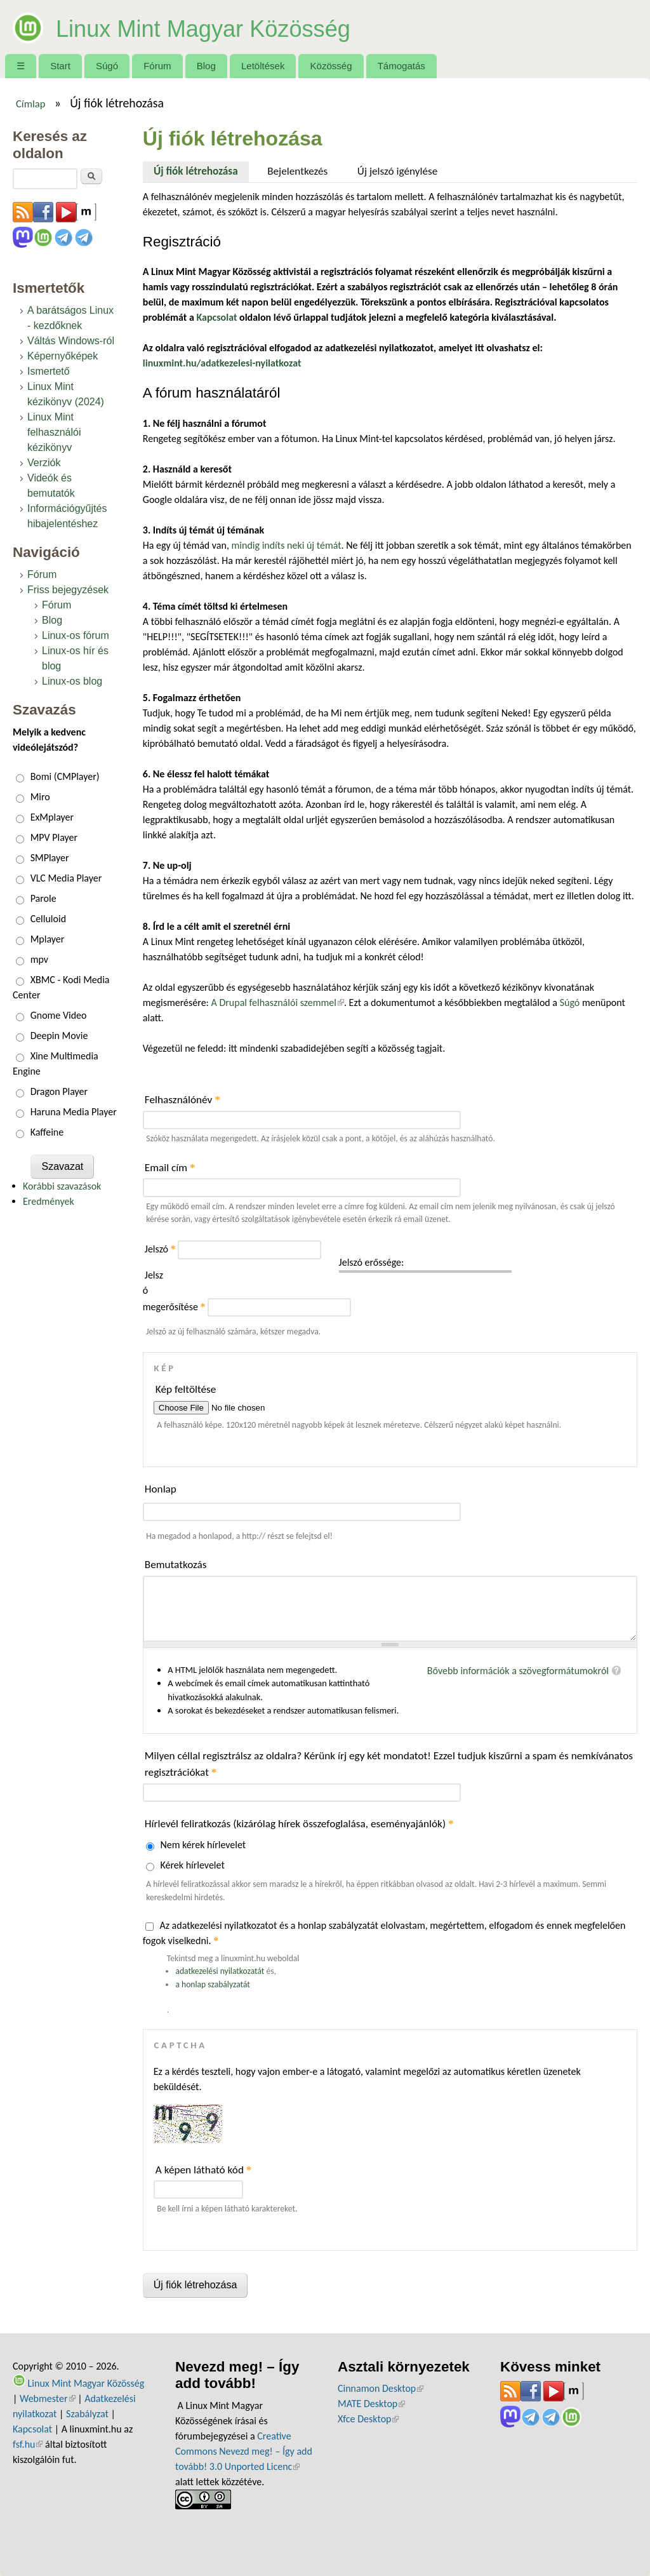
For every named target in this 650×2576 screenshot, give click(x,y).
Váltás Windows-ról (70, 340)
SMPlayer (49, 858)
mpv (39, 959)
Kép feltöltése (186, 1389)
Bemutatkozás (176, 1564)
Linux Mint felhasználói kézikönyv (54, 432)
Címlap (31, 103)
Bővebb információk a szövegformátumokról (518, 1671)
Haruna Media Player (73, 1112)
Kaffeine (47, 1132)
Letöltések (263, 65)
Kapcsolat (32, 2429)
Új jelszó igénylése (397, 171)
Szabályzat (87, 2414)
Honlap (160, 1489)
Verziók (43, 462)
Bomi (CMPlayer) (65, 776)
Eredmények (48, 1201)
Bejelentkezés (297, 171)
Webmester (48, 2398)
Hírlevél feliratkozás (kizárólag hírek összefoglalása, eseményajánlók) (299, 1823)
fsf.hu (28, 2444)
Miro (40, 797)
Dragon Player (59, 1091)
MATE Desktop (371, 2404)
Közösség (331, 65)
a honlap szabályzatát (212, 1984)
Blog (206, 65)
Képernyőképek (62, 356)
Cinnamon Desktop (380, 2388)
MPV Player (53, 837)
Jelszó (160, 1249)
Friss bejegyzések (68, 589)
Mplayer (47, 939)
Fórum (157, 65)
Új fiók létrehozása (201, 169)
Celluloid (48, 919)
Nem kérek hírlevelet (203, 1845)
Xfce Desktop (368, 2419)
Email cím (170, 1167)
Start (60, 65)
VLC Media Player (66, 878)
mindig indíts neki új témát (287, 545)
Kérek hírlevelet (192, 1865)
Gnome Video (58, 1015)
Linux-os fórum (75, 635)
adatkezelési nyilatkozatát (219, 1971)
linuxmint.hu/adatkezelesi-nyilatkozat (222, 363)
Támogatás (401, 65)
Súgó (107, 65)
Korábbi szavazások (62, 1186)
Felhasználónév (182, 1099)
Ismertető (48, 371)
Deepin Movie (59, 1036)
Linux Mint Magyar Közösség (238, 27)
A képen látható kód (204, 2170)
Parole (43, 898)
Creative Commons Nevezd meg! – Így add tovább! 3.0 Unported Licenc (243, 2451)
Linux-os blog (72, 681)
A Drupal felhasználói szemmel (277, 1002)
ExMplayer (52, 817)
